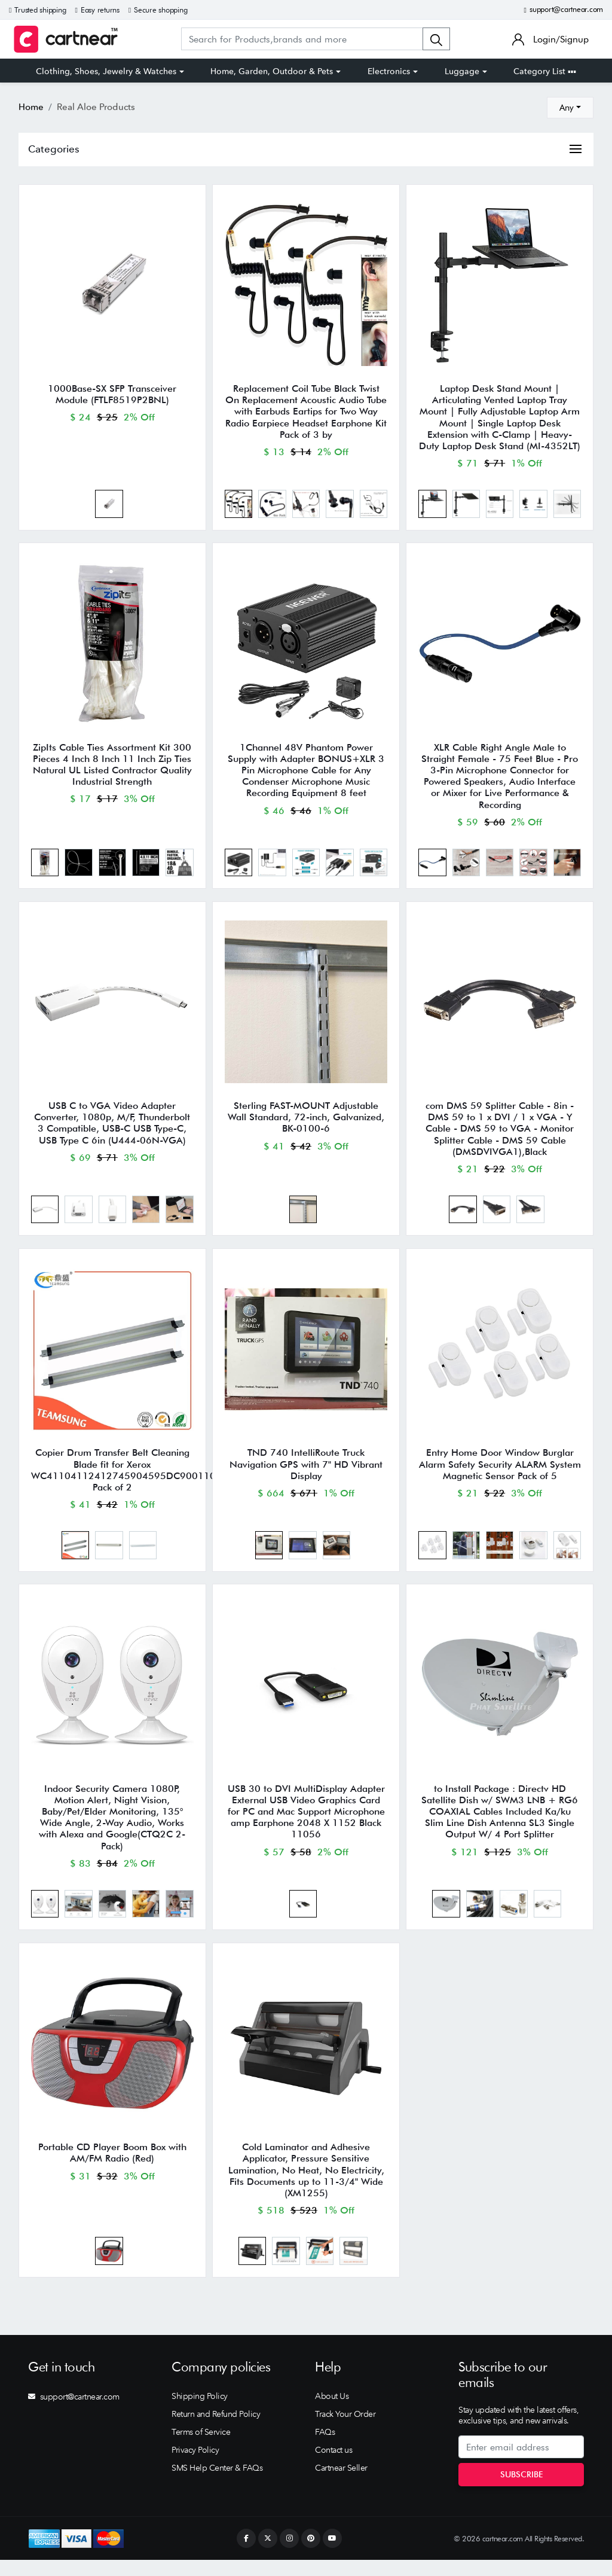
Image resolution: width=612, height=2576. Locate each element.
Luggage (462, 71)
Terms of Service (201, 2448)
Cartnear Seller (341, 2484)
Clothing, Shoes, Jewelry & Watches (106, 71)
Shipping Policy (200, 2412)
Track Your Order (345, 2430)
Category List (544, 71)
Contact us (333, 2466)
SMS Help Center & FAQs (217, 2484)
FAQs (325, 2448)
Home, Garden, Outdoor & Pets (271, 71)
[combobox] (570, 107)
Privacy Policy (195, 2466)
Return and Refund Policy (216, 2430)
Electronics (389, 71)
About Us (331, 2412)
